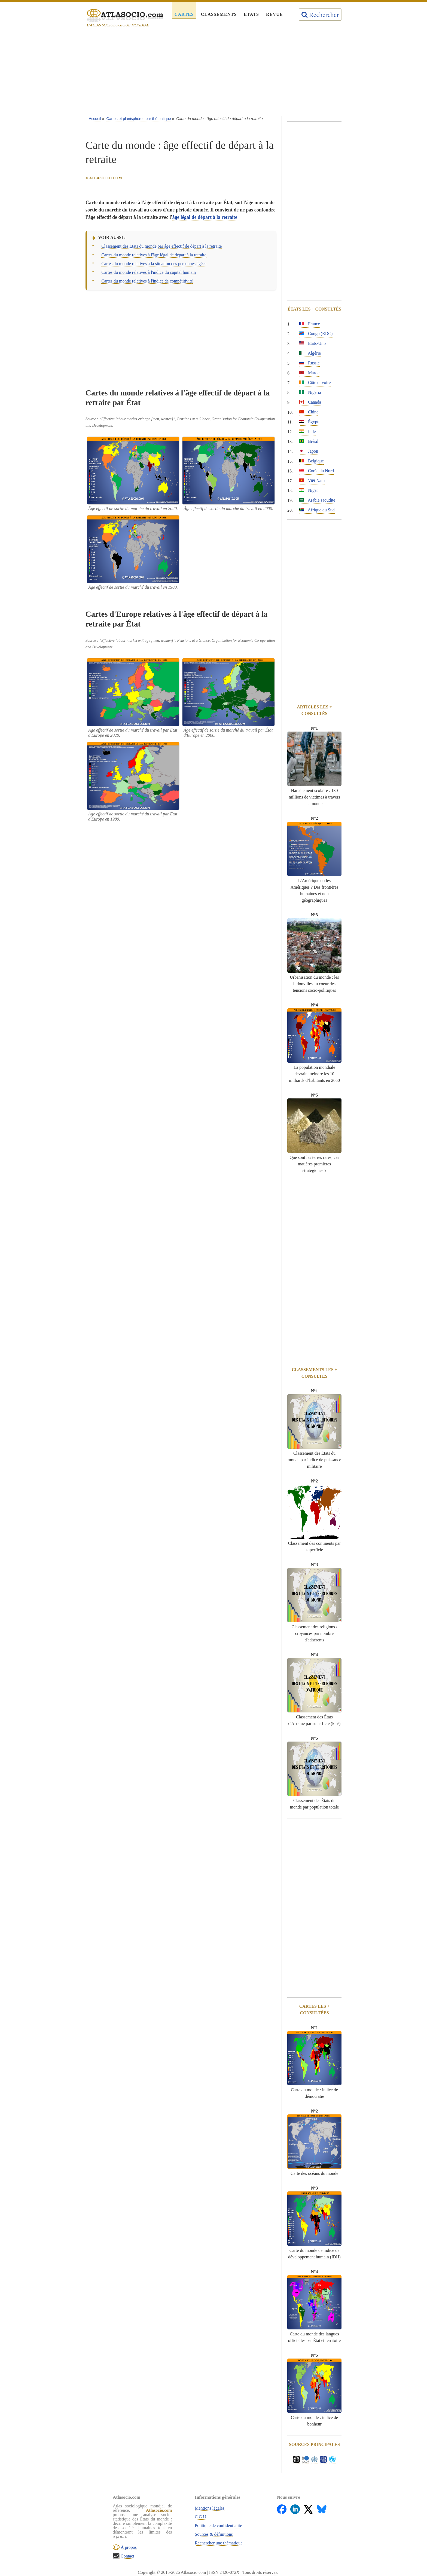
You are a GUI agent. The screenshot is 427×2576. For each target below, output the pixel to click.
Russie (309, 363)
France (309, 323)
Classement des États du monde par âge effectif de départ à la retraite (161, 246)
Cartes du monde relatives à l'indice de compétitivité (147, 281)
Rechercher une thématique (219, 2543)
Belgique (311, 461)
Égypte (309, 421)
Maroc (309, 372)
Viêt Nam (312, 480)
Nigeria (310, 392)
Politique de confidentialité (218, 2525)
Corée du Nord (316, 470)
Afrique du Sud (317, 510)
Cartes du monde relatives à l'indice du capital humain (148, 272)
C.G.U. (201, 2516)
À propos (128, 2547)
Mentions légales (210, 2508)
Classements (219, 14)
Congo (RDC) (316, 333)
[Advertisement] (213, 73)
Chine (308, 412)
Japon (308, 451)
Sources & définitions (214, 2534)
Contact (127, 2556)
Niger (308, 490)
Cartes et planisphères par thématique (138, 118)
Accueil (95, 118)
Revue (274, 14)
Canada (310, 402)
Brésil (308, 441)
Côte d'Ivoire (315, 382)
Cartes (184, 14)
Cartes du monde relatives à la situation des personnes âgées (153, 263)
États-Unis (313, 343)
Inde (307, 431)
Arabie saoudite (317, 500)
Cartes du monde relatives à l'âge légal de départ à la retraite (153, 255)
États (251, 14)
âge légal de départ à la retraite (204, 217)
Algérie (310, 353)
